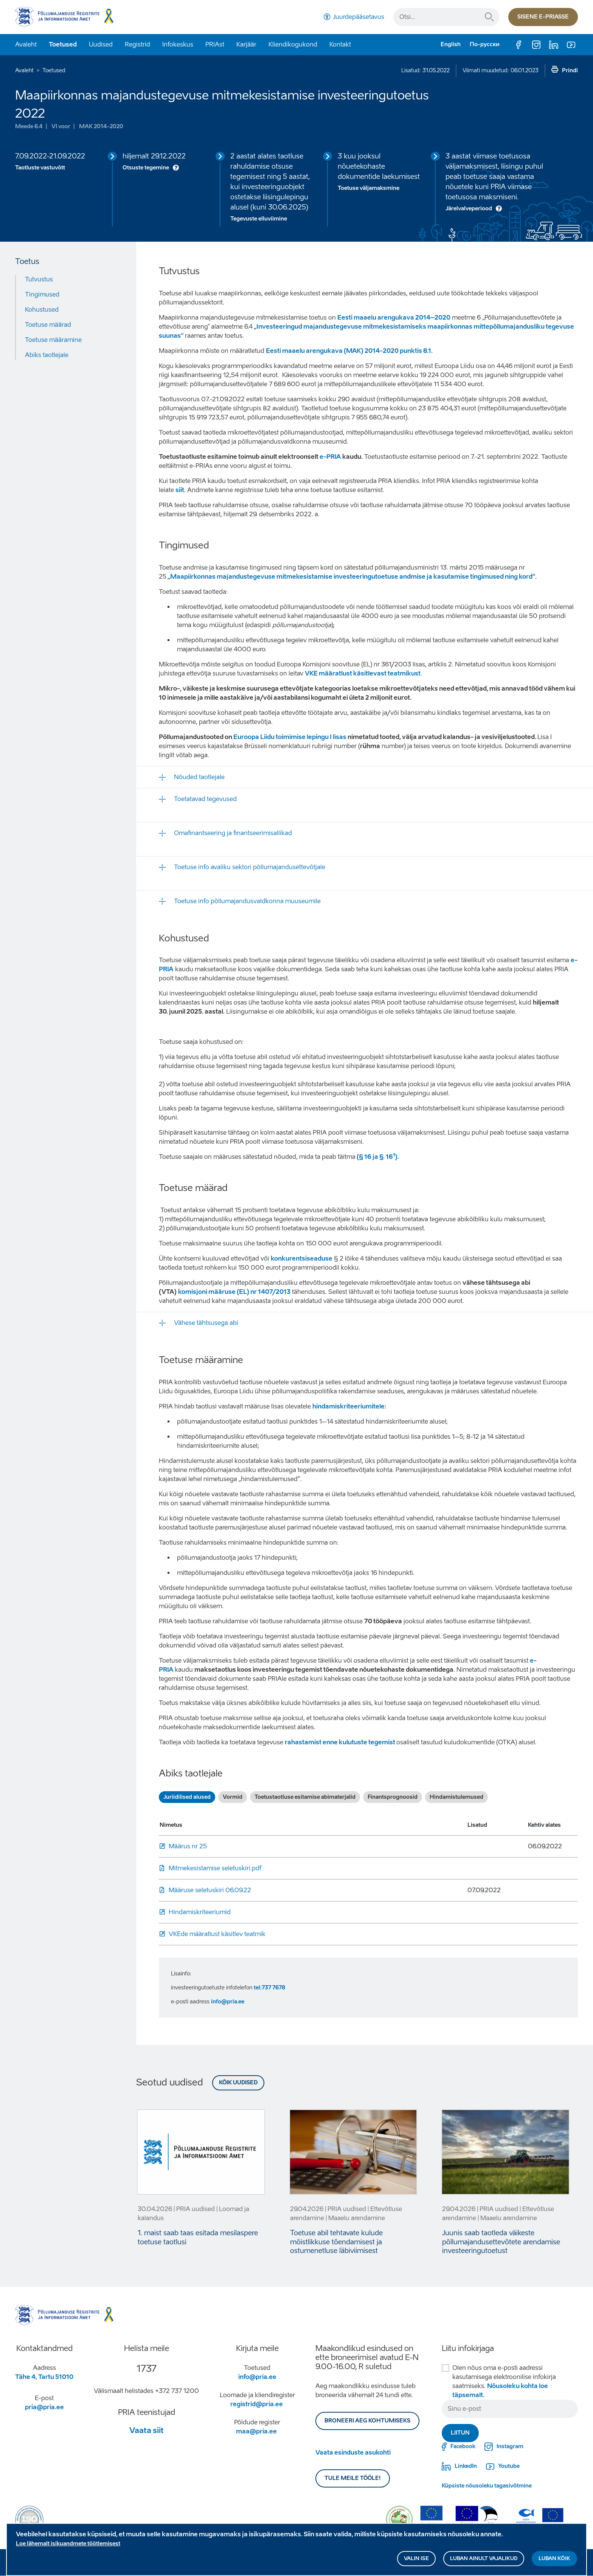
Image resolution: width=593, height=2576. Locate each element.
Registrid (137, 44)
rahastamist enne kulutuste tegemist (340, 1742)
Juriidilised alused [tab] (187, 1797)
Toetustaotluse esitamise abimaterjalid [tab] (305, 1797)
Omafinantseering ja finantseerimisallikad (233, 833)
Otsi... (489, 17)
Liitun (460, 2433)
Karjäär (246, 44)
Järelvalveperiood (469, 208)
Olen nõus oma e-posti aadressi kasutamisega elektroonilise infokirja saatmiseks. (504, 2381)
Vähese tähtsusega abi (206, 1322)
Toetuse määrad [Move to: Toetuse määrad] (48, 324)
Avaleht (26, 44)
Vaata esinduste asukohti (353, 2452)
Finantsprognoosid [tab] (393, 1797)
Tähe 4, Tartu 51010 (44, 2376)
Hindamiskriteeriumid (200, 1912)
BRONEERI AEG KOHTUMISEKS (367, 2421)
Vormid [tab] (232, 1797)
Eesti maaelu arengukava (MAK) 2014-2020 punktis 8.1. (350, 350)
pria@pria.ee (44, 2407)
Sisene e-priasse (543, 17)
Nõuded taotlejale (199, 777)
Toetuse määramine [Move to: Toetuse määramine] (53, 339)
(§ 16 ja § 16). (377, 1156)
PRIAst (214, 44)
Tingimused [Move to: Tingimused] (42, 294)
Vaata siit (146, 2430)
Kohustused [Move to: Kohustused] (42, 309)
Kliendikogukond (293, 44)
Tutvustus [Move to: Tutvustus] (39, 279)
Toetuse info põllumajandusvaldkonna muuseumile (247, 901)
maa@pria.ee (256, 2431)
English (451, 44)
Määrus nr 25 (188, 1846)
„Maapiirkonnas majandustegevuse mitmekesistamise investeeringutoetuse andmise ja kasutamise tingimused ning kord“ (350, 576)
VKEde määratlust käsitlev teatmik (217, 1934)
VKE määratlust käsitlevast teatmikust (363, 673)
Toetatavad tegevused (205, 799)
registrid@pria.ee (256, 2404)
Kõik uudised (238, 2082)
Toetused (63, 44)
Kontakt (340, 44)
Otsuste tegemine (146, 168)
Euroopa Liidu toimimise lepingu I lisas (289, 737)
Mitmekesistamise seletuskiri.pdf (215, 1868)
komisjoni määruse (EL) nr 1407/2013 (234, 1291)
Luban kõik (554, 2559)
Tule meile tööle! (352, 2478)
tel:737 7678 (269, 1987)
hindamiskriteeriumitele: (349, 1406)
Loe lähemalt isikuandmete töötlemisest (68, 2545)
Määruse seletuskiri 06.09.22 (210, 1890)
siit (179, 490)
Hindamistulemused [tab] (456, 1797)
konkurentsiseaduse (301, 1258)
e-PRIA (330, 456)
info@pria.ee (227, 2001)
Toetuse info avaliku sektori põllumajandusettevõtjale (249, 867)
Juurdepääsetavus (358, 16)
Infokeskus (177, 44)
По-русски (485, 44)
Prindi (570, 70)
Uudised (101, 44)
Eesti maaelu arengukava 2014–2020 (393, 317)
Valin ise (416, 2559)
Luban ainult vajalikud (483, 2559)
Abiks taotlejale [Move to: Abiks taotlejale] (46, 355)
